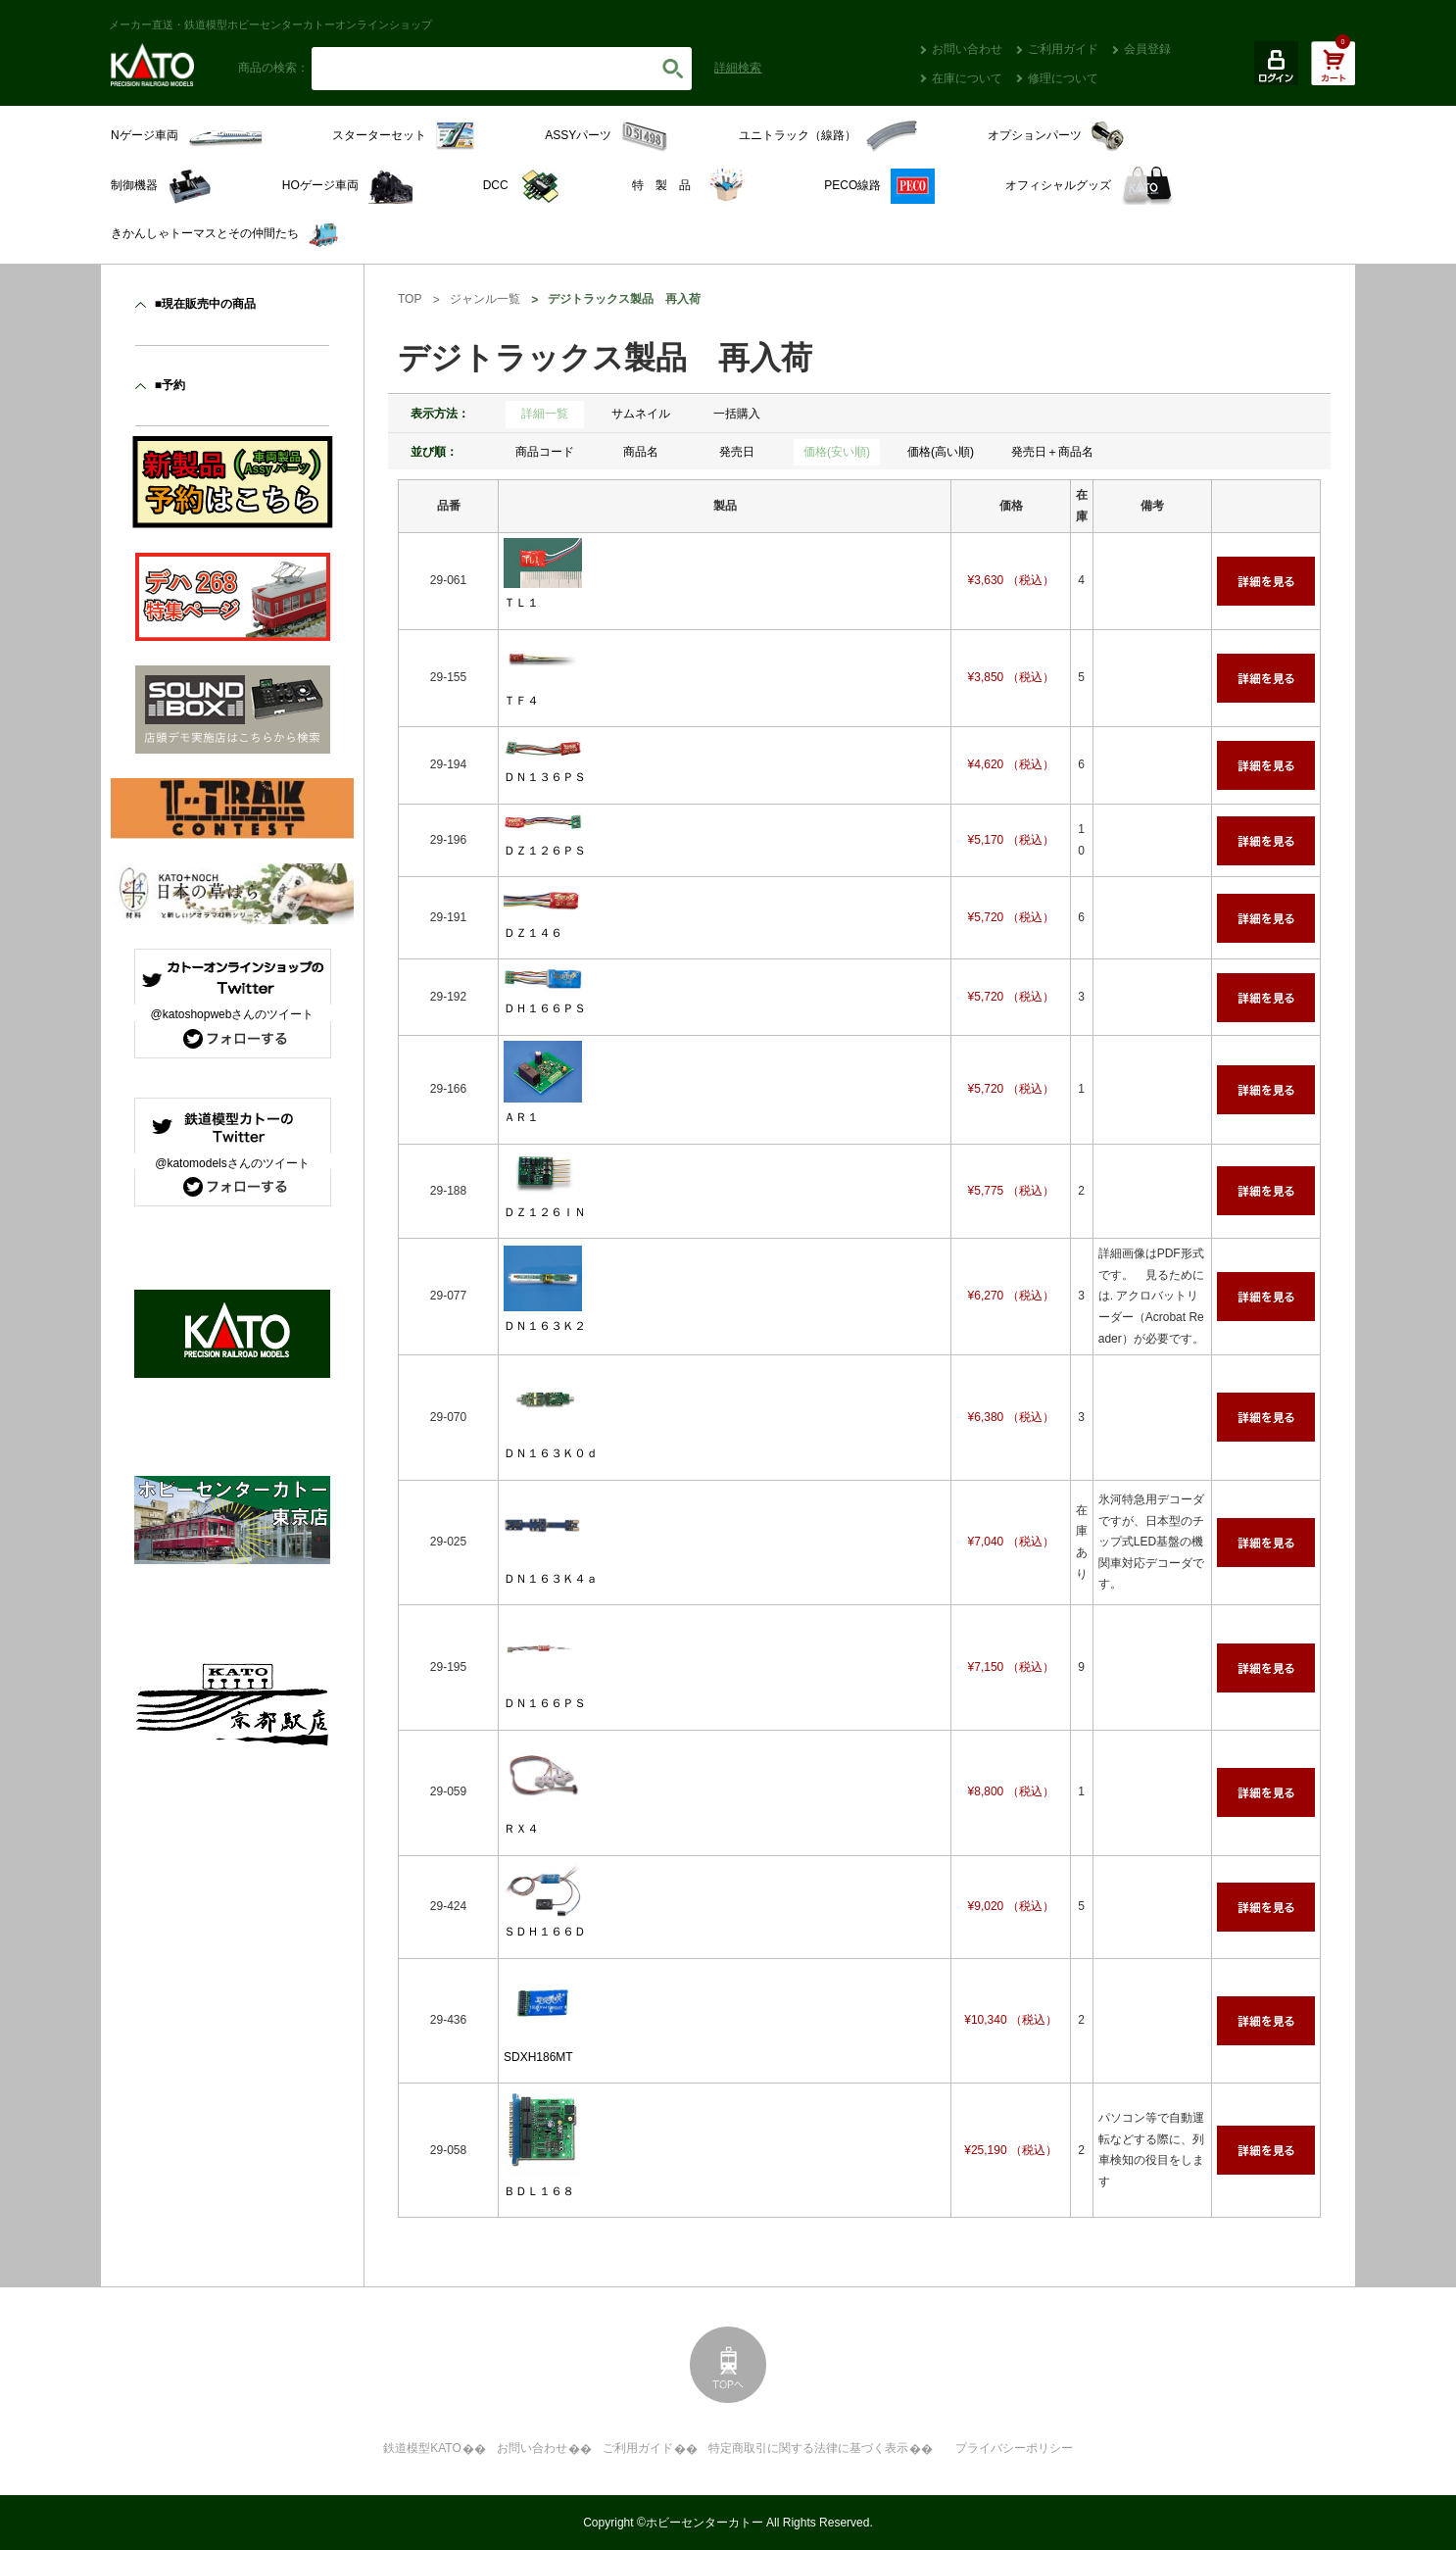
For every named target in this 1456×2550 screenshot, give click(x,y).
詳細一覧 (544, 413)
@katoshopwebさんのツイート (233, 1014)
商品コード (544, 452)
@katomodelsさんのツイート (232, 1163)
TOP (409, 299)
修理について (1063, 78)
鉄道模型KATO (422, 2448)
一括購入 (736, 413)
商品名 (640, 452)
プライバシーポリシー (1014, 2448)
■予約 (170, 385)
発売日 (736, 452)
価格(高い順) (940, 452)
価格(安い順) (836, 452)
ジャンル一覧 (485, 299)
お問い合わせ (967, 49)
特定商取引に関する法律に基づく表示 (808, 2448)
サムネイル (640, 413)
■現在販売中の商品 (205, 304)
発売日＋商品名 (1052, 452)
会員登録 (1147, 49)
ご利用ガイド (1063, 49)
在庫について (967, 78)
